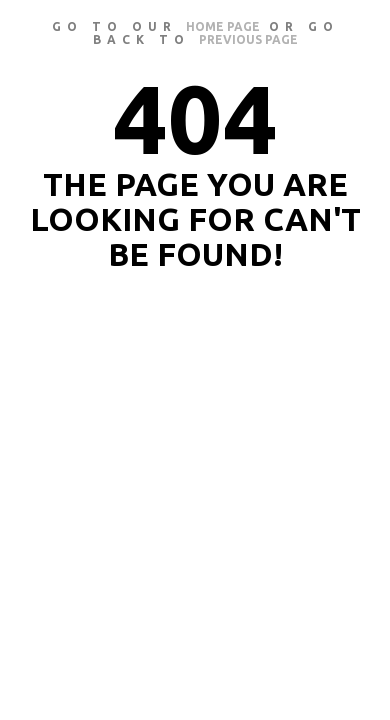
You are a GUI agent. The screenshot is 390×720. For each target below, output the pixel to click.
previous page (248, 39)
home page (223, 26)
